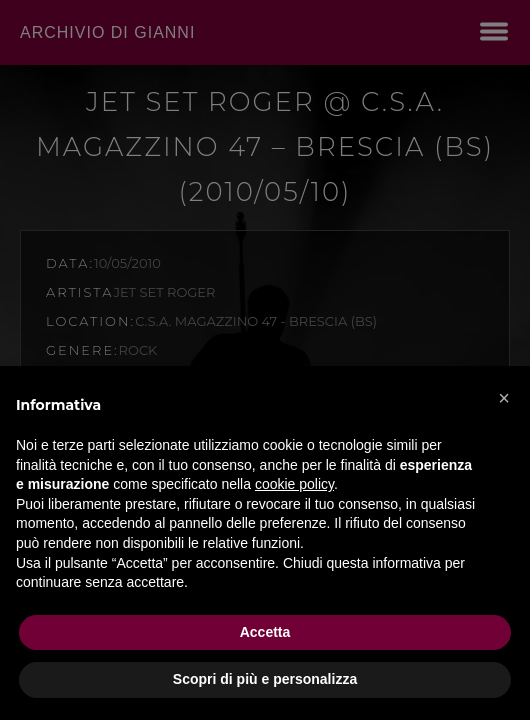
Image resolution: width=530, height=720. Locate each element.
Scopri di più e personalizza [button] (265, 679)
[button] (504, 398)
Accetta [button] (265, 632)
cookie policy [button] (294, 484)
